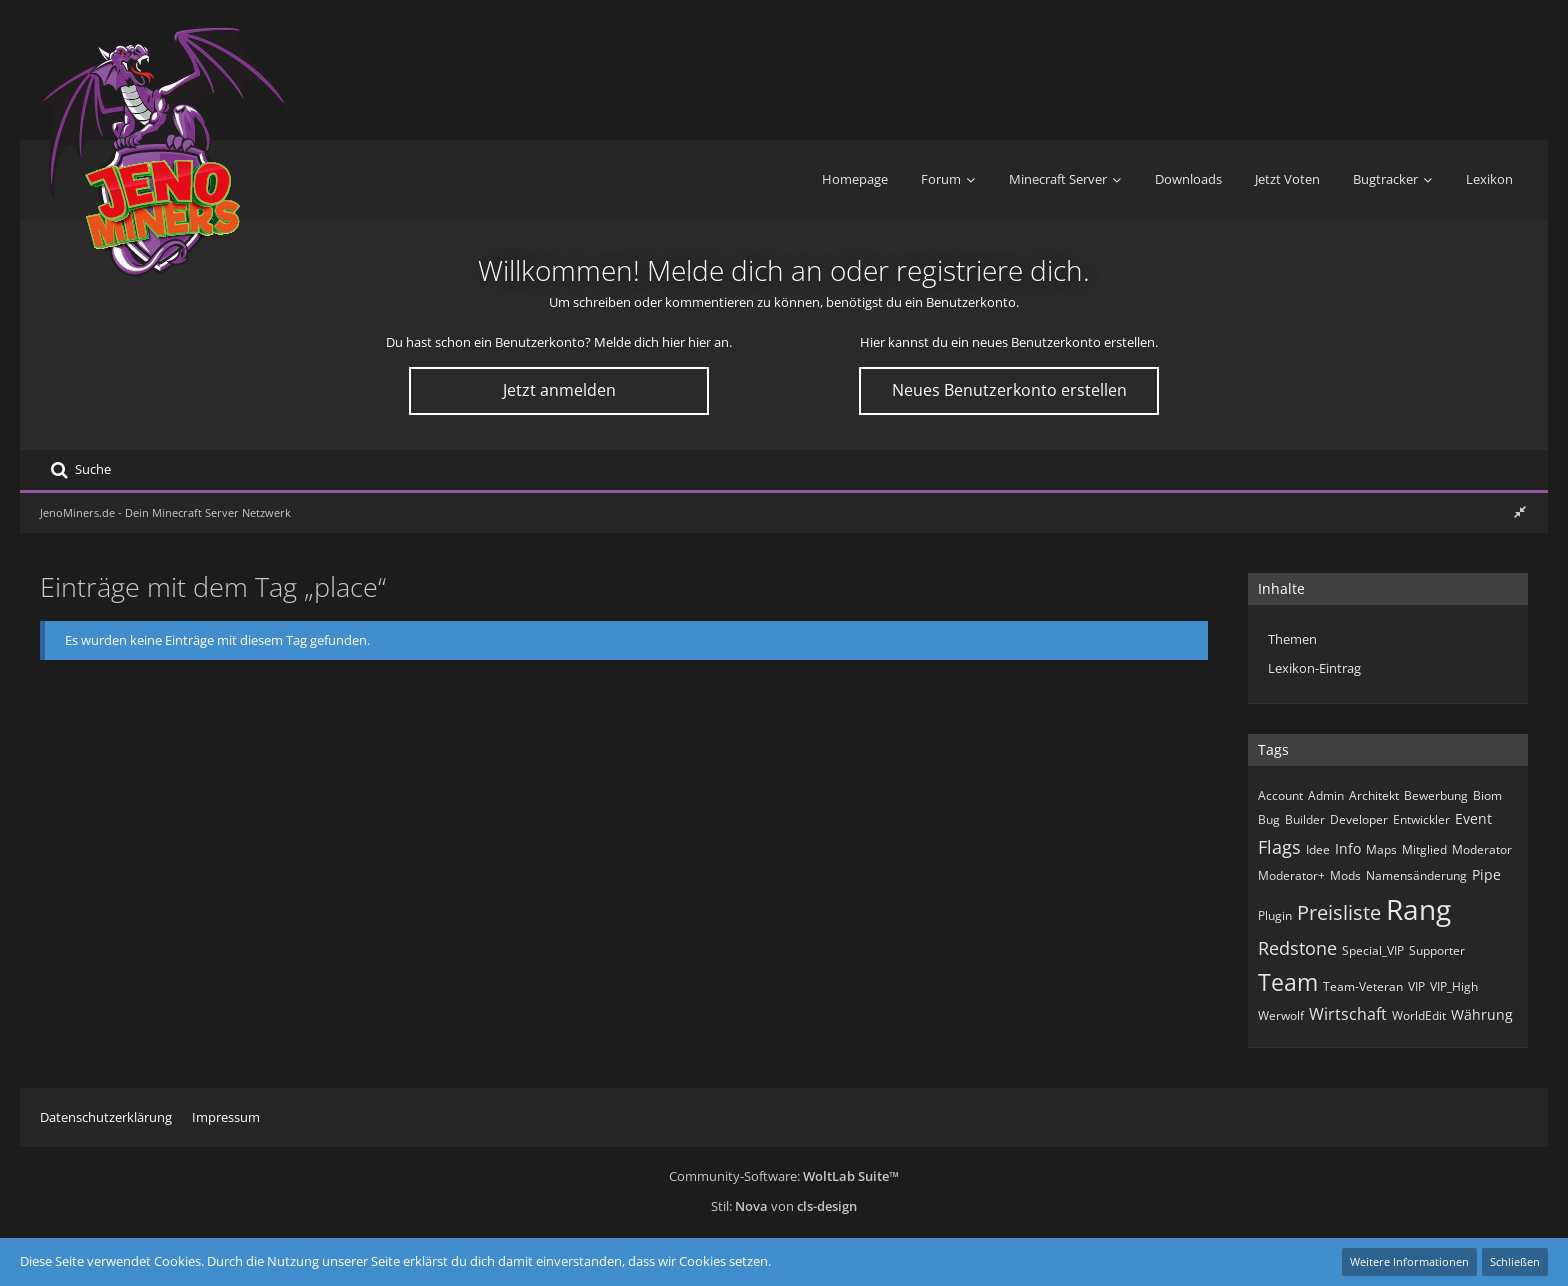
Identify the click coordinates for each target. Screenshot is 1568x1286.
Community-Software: (784, 1176)
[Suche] (80, 470)
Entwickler (1421, 819)
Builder (1305, 819)
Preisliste (1339, 912)
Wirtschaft (1348, 1014)
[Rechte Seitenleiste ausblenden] (1520, 512)
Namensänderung (1416, 875)
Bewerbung (1436, 795)
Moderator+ (1291, 875)
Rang (1418, 909)
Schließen (1515, 1261)
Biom (1487, 795)
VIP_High (1454, 986)
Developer (1359, 819)
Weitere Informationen (1409, 1261)
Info (1348, 848)
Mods (1345, 875)
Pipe (1486, 874)
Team (1288, 982)
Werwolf (1281, 1015)
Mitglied (1424, 849)
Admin (1326, 795)
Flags (1279, 847)
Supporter (1437, 950)
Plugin (1275, 915)
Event (1473, 818)
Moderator (1482, 849)
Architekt (1374, 795)
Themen (1292, 639)
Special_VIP (1373, 950)
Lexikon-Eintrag (1314, 668)
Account (1280, 795)
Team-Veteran (1363, 986)
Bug (1269, 819)
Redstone (1297, 948)
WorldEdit (1419, 1015)
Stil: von (784, 1206)
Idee (1318, 849)
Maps (1381, 849)
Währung (1482, 1014)
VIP (1416, 986)
